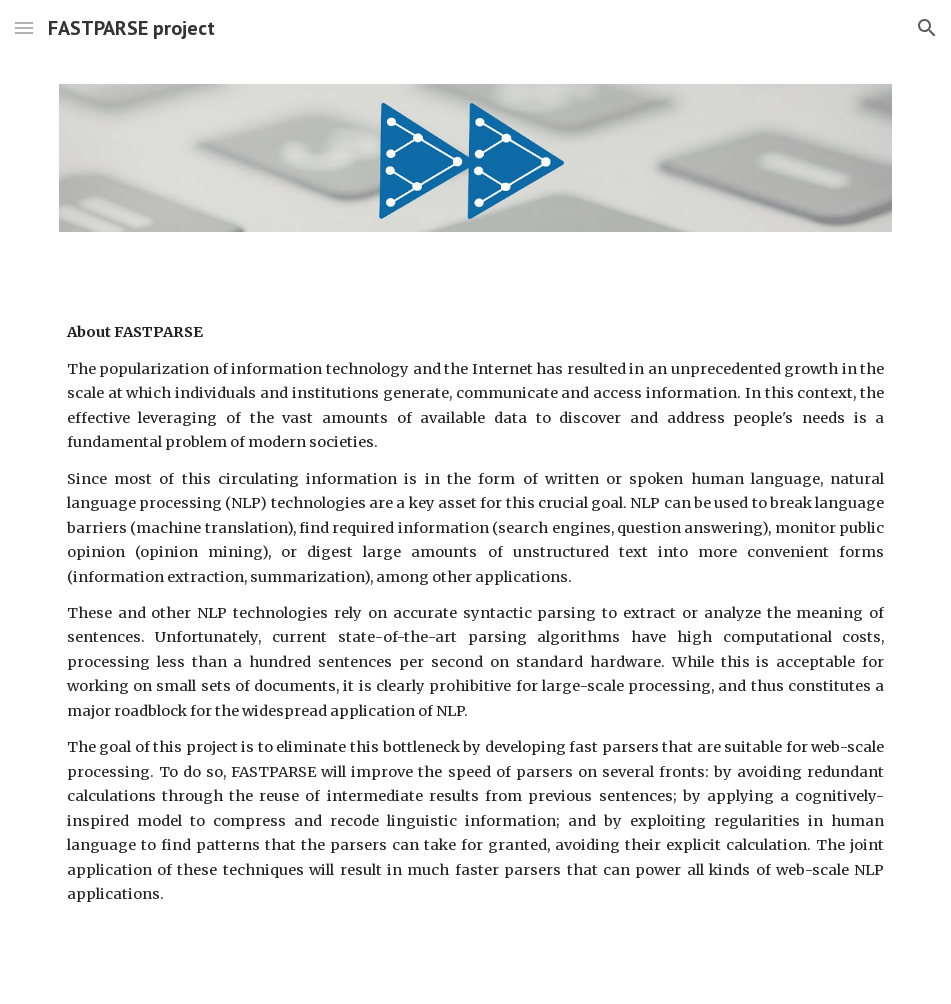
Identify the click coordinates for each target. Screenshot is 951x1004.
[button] (24, 27)
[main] (476, 613)
